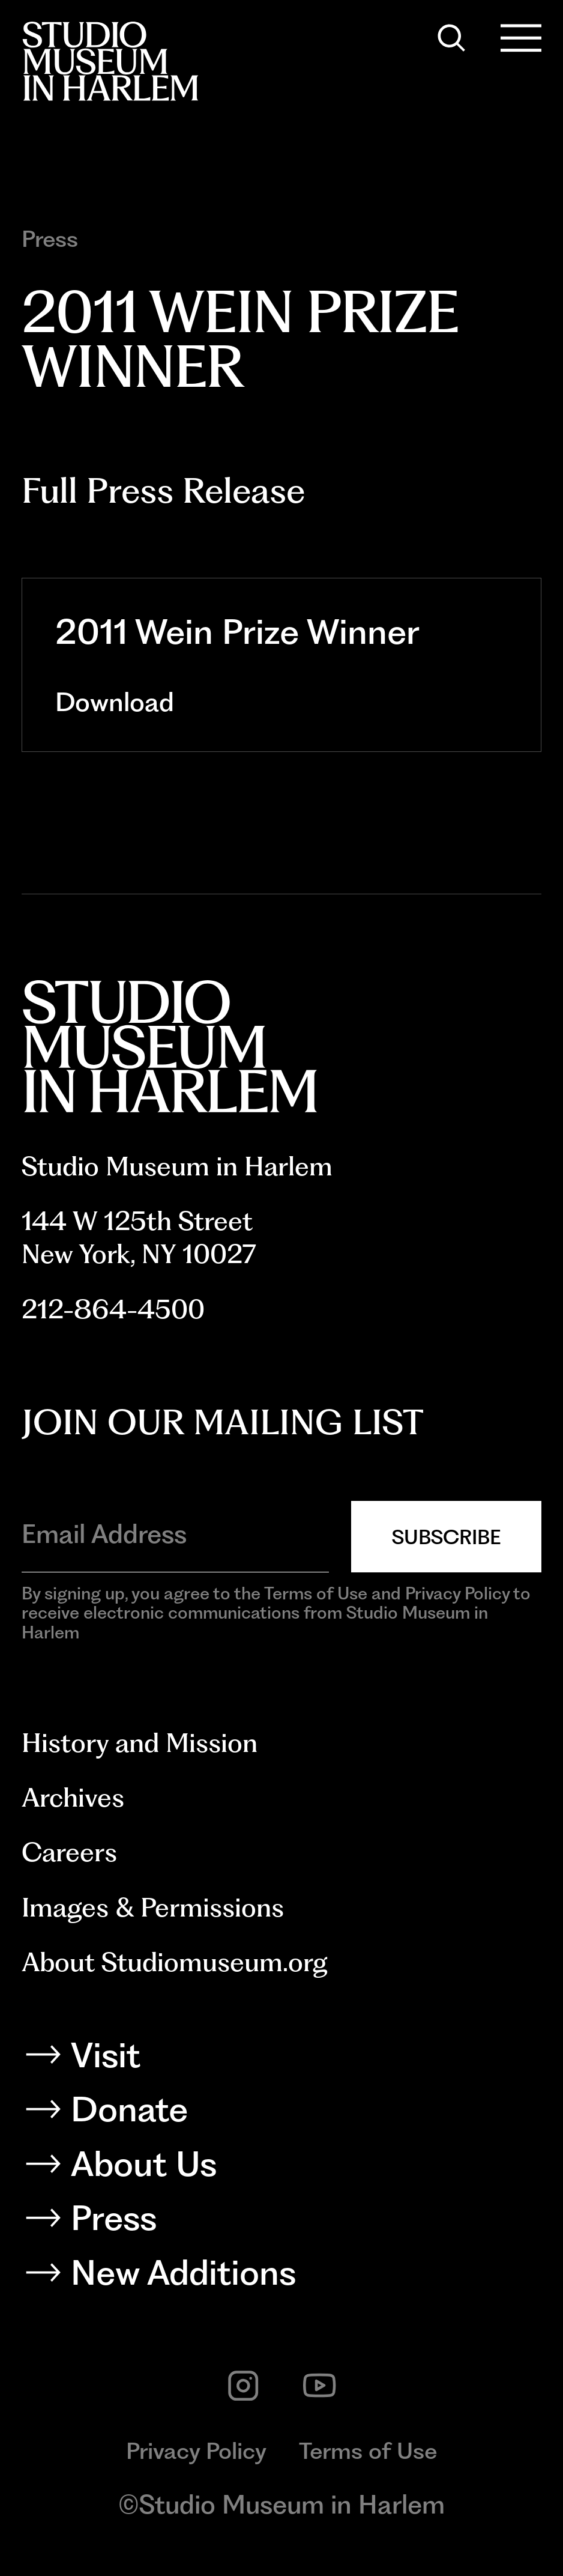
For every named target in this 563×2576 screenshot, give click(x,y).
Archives (73, 1797)
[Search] (451, 38)
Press (50, 239)
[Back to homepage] (110, 61)
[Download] (281, 702)
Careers (69, 1852)
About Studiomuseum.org (175, 1962)
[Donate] (281, 2114)
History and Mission (139, 1743)
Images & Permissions (153, 1907)
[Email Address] (175, 1534)
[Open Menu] (521, 38)
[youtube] (319, 2385)
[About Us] (281, 2168)
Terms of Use (368, 2450)
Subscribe (446, 1537)
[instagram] (243, 2385)
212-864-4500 (113, 1309)
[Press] (281, 2222)
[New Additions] (281, 2277)
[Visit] (281, 2060)
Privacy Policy (196, 2450)
